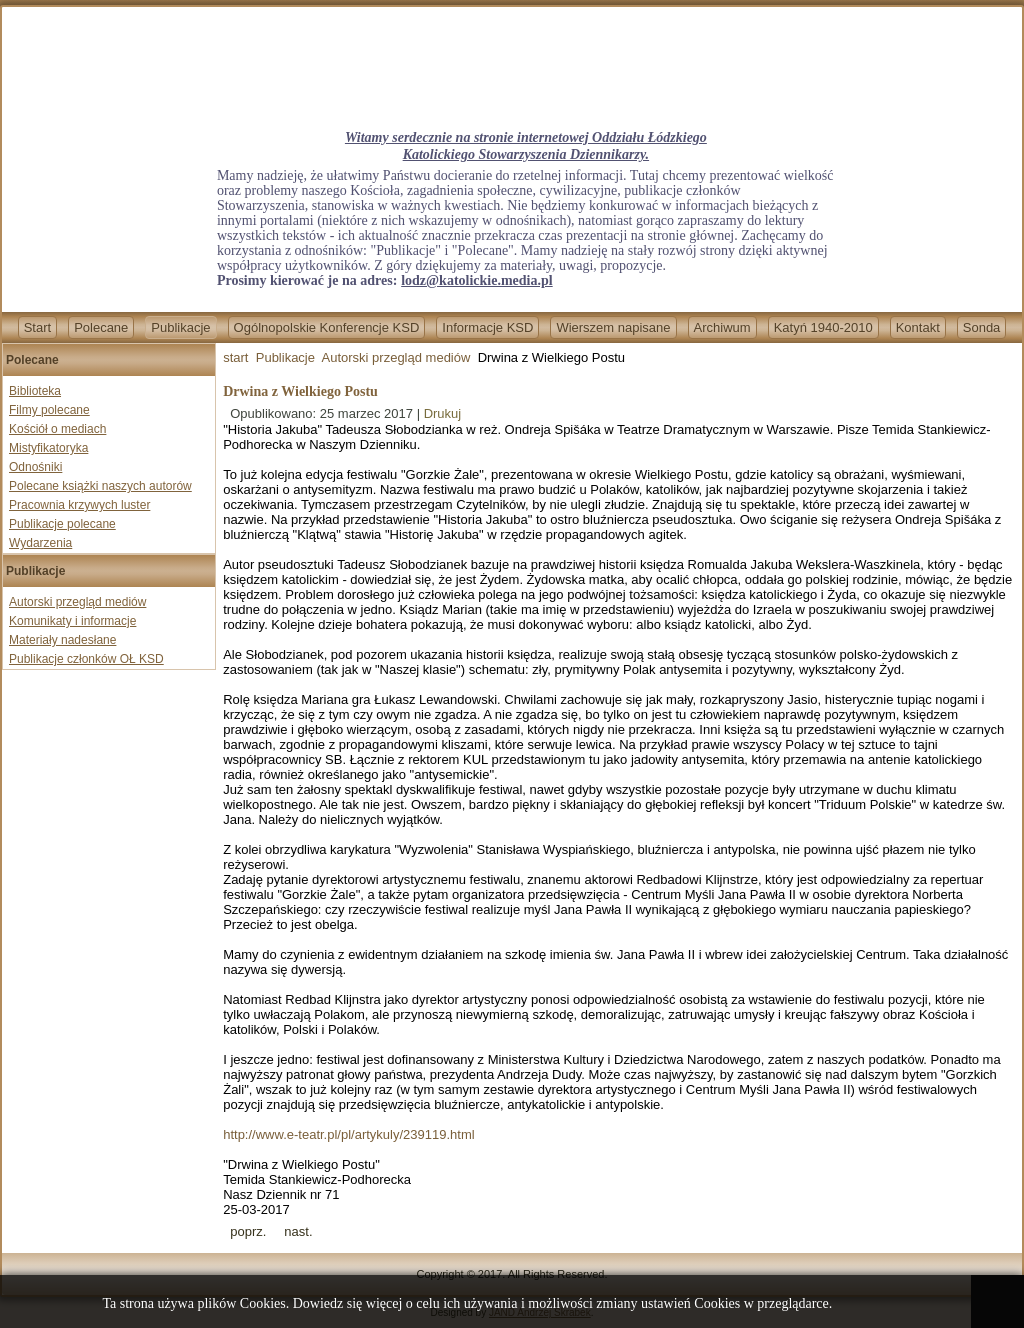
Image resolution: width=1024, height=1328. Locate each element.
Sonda (982, 327)
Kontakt (918, 327)
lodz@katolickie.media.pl (476, 280)
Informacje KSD (487, 327)
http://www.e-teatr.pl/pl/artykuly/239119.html (348, 1134)
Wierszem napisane (613, 327)
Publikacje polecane (62, 524)
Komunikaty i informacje (72, 621)
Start (37, 327)
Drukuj (443, 413)
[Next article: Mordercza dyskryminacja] (298, 1231)
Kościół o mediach (57, 429)
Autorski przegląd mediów (77, 602)
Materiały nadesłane (62, 640)
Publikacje (180, 327)
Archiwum (722, 327)
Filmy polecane (49, 410)
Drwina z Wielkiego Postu (300, 391)
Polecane (101, 327)
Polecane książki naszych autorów (100, 486)
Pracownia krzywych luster (79, 505)
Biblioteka (35, 391)
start (235, 357)
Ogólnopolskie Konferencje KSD (327, 327)
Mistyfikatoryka (48, 448)
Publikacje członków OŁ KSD (86, 659)
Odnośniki (35, 467)
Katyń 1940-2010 (823, 327)
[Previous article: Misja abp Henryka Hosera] (248, 1231)
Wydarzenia (40, 543)
